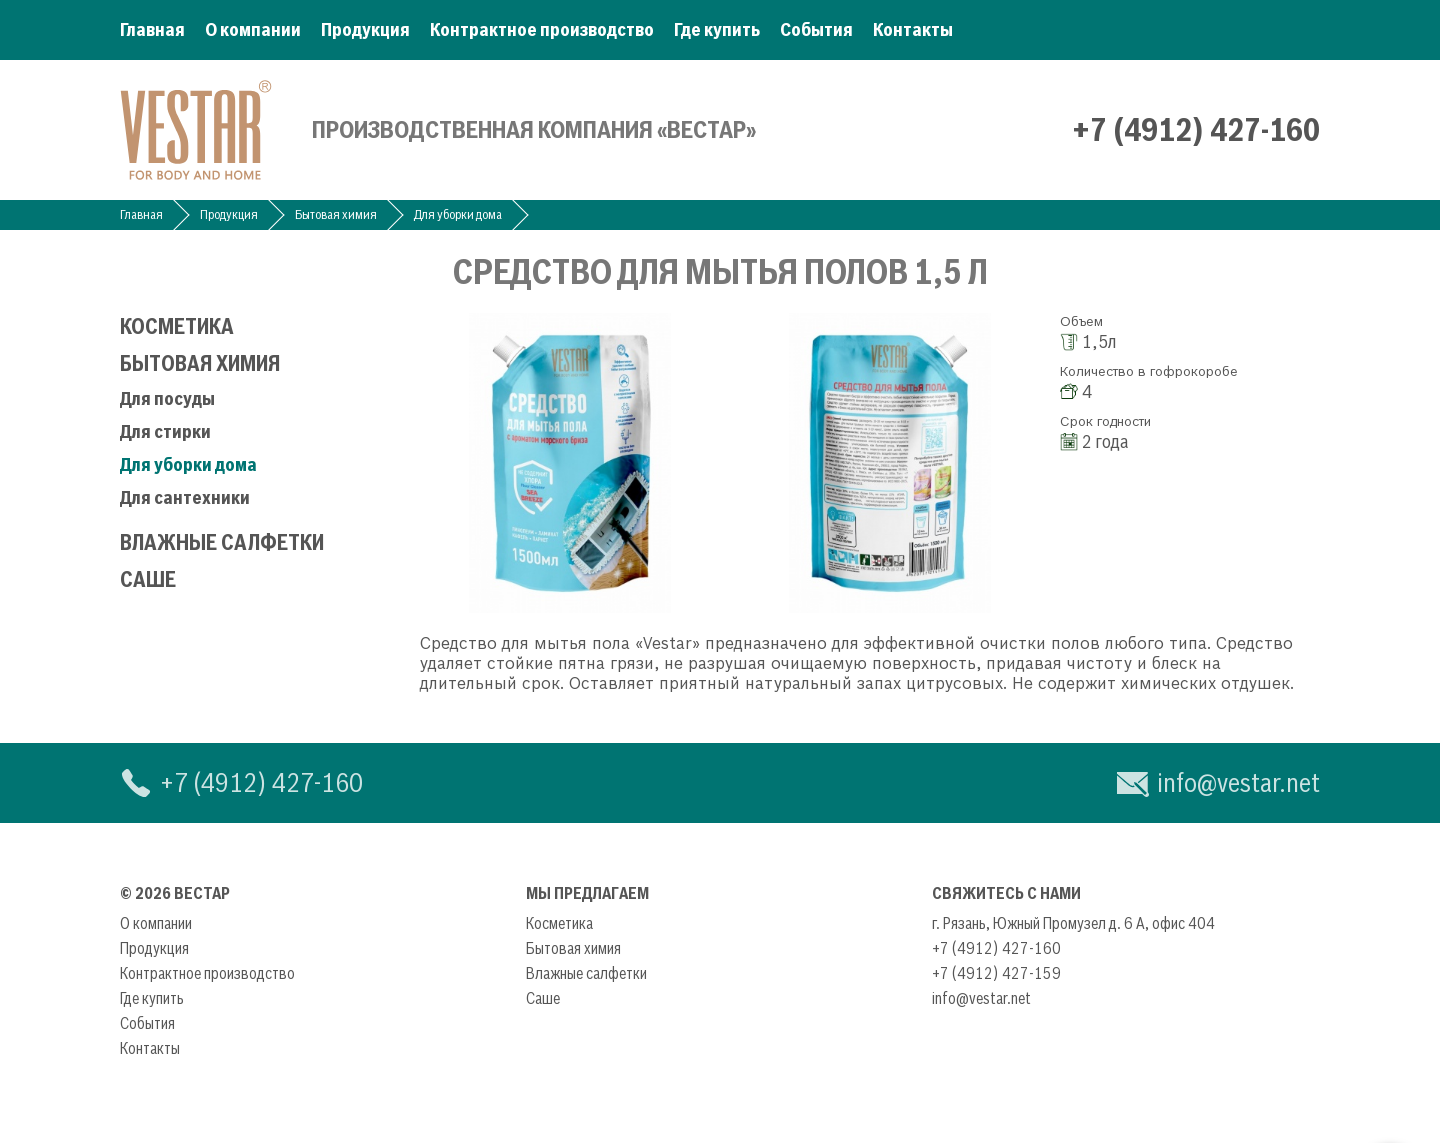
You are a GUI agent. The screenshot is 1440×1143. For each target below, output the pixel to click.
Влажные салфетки (222, 542)
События (816, 29)
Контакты (913, 29)
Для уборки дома (458, 214)
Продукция (365, 29)
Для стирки (165, 431)
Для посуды (167, 398)
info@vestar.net (1238, 782)
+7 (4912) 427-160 (1196, 130)
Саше (148, 579)
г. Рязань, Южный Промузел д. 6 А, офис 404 (1073, 923)
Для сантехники (185, 497)
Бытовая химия (336, 214)
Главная (152, 29)
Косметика (177, 326)
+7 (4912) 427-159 (996, 973)
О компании (253, 29)
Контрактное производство (542, 29)
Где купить (717, 29)
